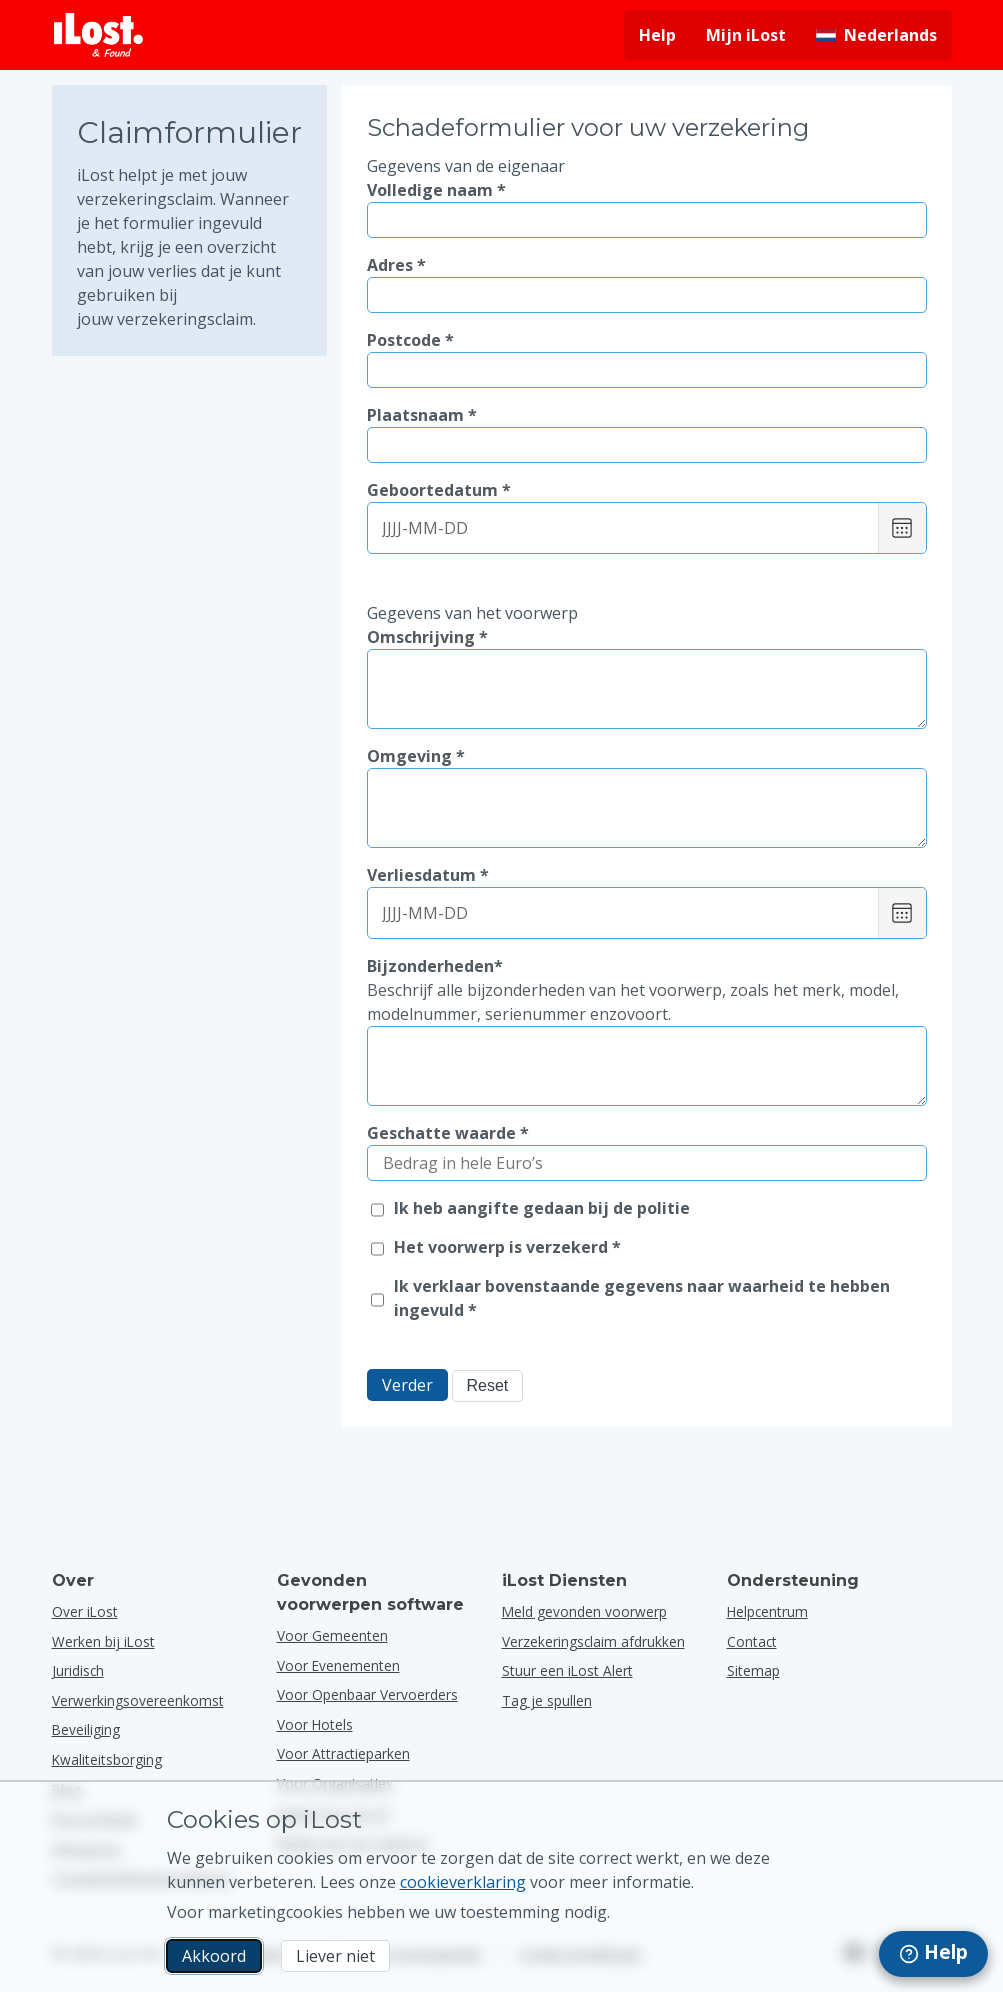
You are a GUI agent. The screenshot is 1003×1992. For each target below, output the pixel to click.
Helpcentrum (767, 1611)
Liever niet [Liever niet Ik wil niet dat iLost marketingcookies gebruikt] (335, 1956)
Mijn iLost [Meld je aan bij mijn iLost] (746, 35)
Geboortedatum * (439, 490)
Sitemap (753, 1670)
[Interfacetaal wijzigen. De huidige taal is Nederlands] (876, 35)
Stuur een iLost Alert (567, 1670)
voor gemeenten (332, 1635)
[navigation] (933, 1954)
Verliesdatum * (428, 875)
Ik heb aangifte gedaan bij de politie (542, 1208)
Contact (752, 1641)
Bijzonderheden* (647, 990)
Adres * (396, 265)
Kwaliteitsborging (107, 1759)
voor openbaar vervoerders (367, 1694)
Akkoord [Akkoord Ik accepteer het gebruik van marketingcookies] (214, 1956)
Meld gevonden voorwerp (584, 1611)
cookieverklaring (463, 1882)
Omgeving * (416, 756)
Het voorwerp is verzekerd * (507, 1247)
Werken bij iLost (103, 1641)
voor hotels (315, 1724)
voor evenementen (338, 1665)
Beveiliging (86, 1729)
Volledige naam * (436, 190)
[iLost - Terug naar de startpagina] (99, 35)
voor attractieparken (343, 1753)
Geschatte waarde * (448, 1133)
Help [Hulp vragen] (657, 35)
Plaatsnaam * (422, 415)
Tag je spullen (547, 1700)
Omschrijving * (427, 637)
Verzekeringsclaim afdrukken (593, 1641)
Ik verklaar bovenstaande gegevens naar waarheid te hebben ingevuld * (642, 1298)
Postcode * (410, 340)
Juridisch (78, 1670)
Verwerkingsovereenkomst (138, 1700)
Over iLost (85, 1611)
